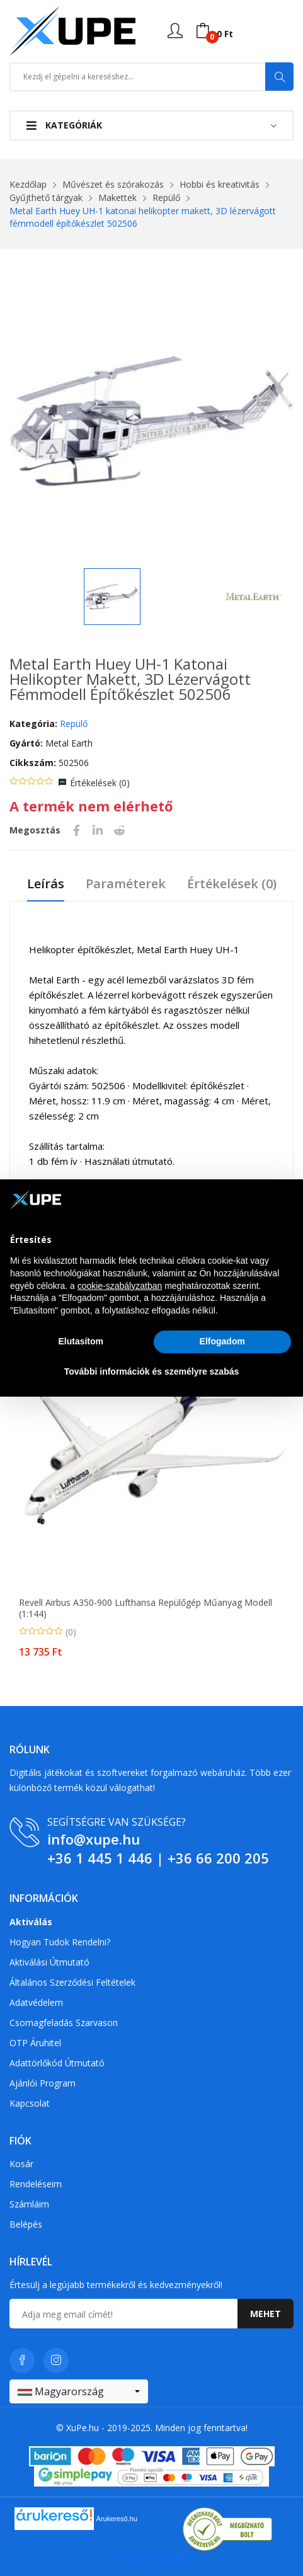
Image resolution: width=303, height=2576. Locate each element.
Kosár (21, 2164)
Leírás (45, 884)
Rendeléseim (35, 2184)
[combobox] (78, 2391)
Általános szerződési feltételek (72, 1982)
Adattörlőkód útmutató (57, 2063)
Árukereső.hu (116, 2518)
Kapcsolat (29, 2103)
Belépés (25, 2224)
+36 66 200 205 (218, 1857)
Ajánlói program (42, 2083)
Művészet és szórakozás (113, 184)
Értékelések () (100, 783)
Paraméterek (126, 884)
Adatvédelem (36, 2002)
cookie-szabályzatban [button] (120, 1286)
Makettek (117, 197)
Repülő (166, 197)
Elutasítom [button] (80, 1341)
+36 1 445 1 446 (99, 1857)
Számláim (29, 2204)
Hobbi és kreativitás (220, 184)
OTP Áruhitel (35, 2043)
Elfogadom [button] (222, 1341)
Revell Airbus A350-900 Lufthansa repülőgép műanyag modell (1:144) (145, 1608)
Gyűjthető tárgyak (46, 197)
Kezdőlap (28, 184)
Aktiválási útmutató (49, 1962)
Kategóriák (64, 125)
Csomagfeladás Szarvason (63, 2023)
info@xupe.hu (93, 1838)
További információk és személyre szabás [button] (151, 1371)
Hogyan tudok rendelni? (59, 1942)
